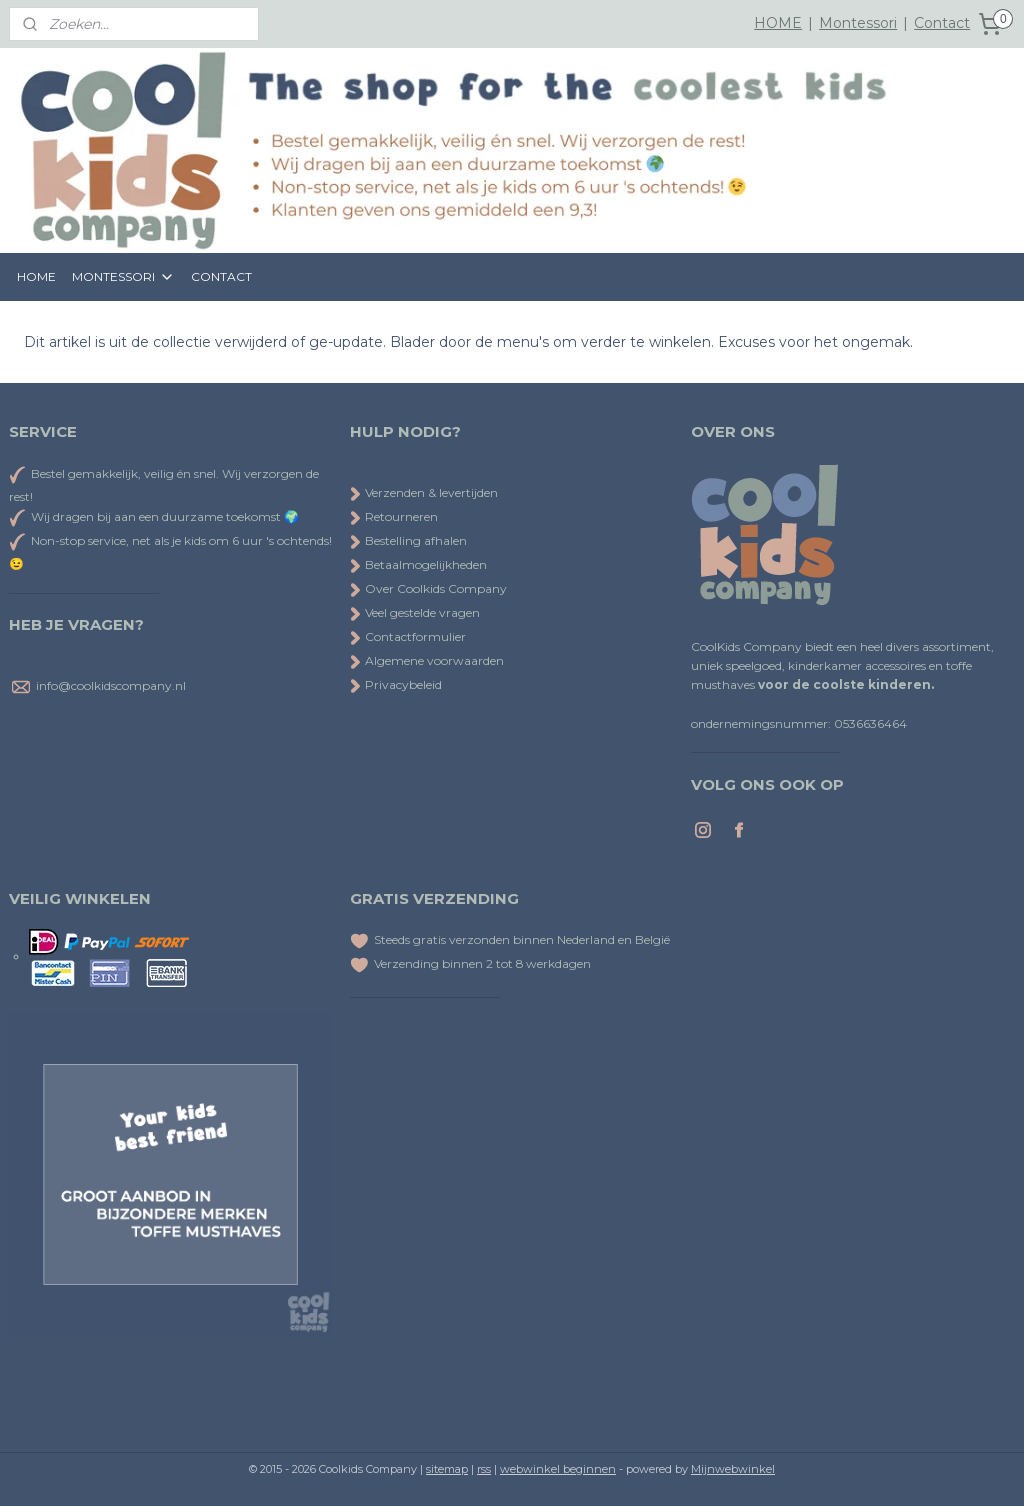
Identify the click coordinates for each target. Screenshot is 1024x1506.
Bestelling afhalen (408, 540)
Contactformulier (408, 636)
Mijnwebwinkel (733, 1469)
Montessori (858, 23)
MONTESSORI (123, 277)
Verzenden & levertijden (431, 492)
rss (484, 1469)
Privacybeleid (396, 684)
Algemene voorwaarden (427, 660)
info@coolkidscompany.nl (111, 685)
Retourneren (394, 516)
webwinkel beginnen (558, 1469)
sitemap (447, 1469)
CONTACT (221, 276)
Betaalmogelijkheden (418, 564)
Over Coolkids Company (428, 588)
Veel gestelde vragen (415, 612)
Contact (942, 23)
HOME (778, 23)
